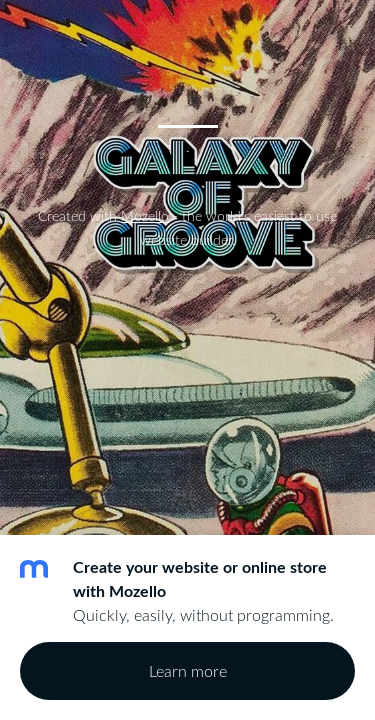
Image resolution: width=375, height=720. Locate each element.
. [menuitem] (187, 145)
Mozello (145, 215)
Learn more (188, 671)
